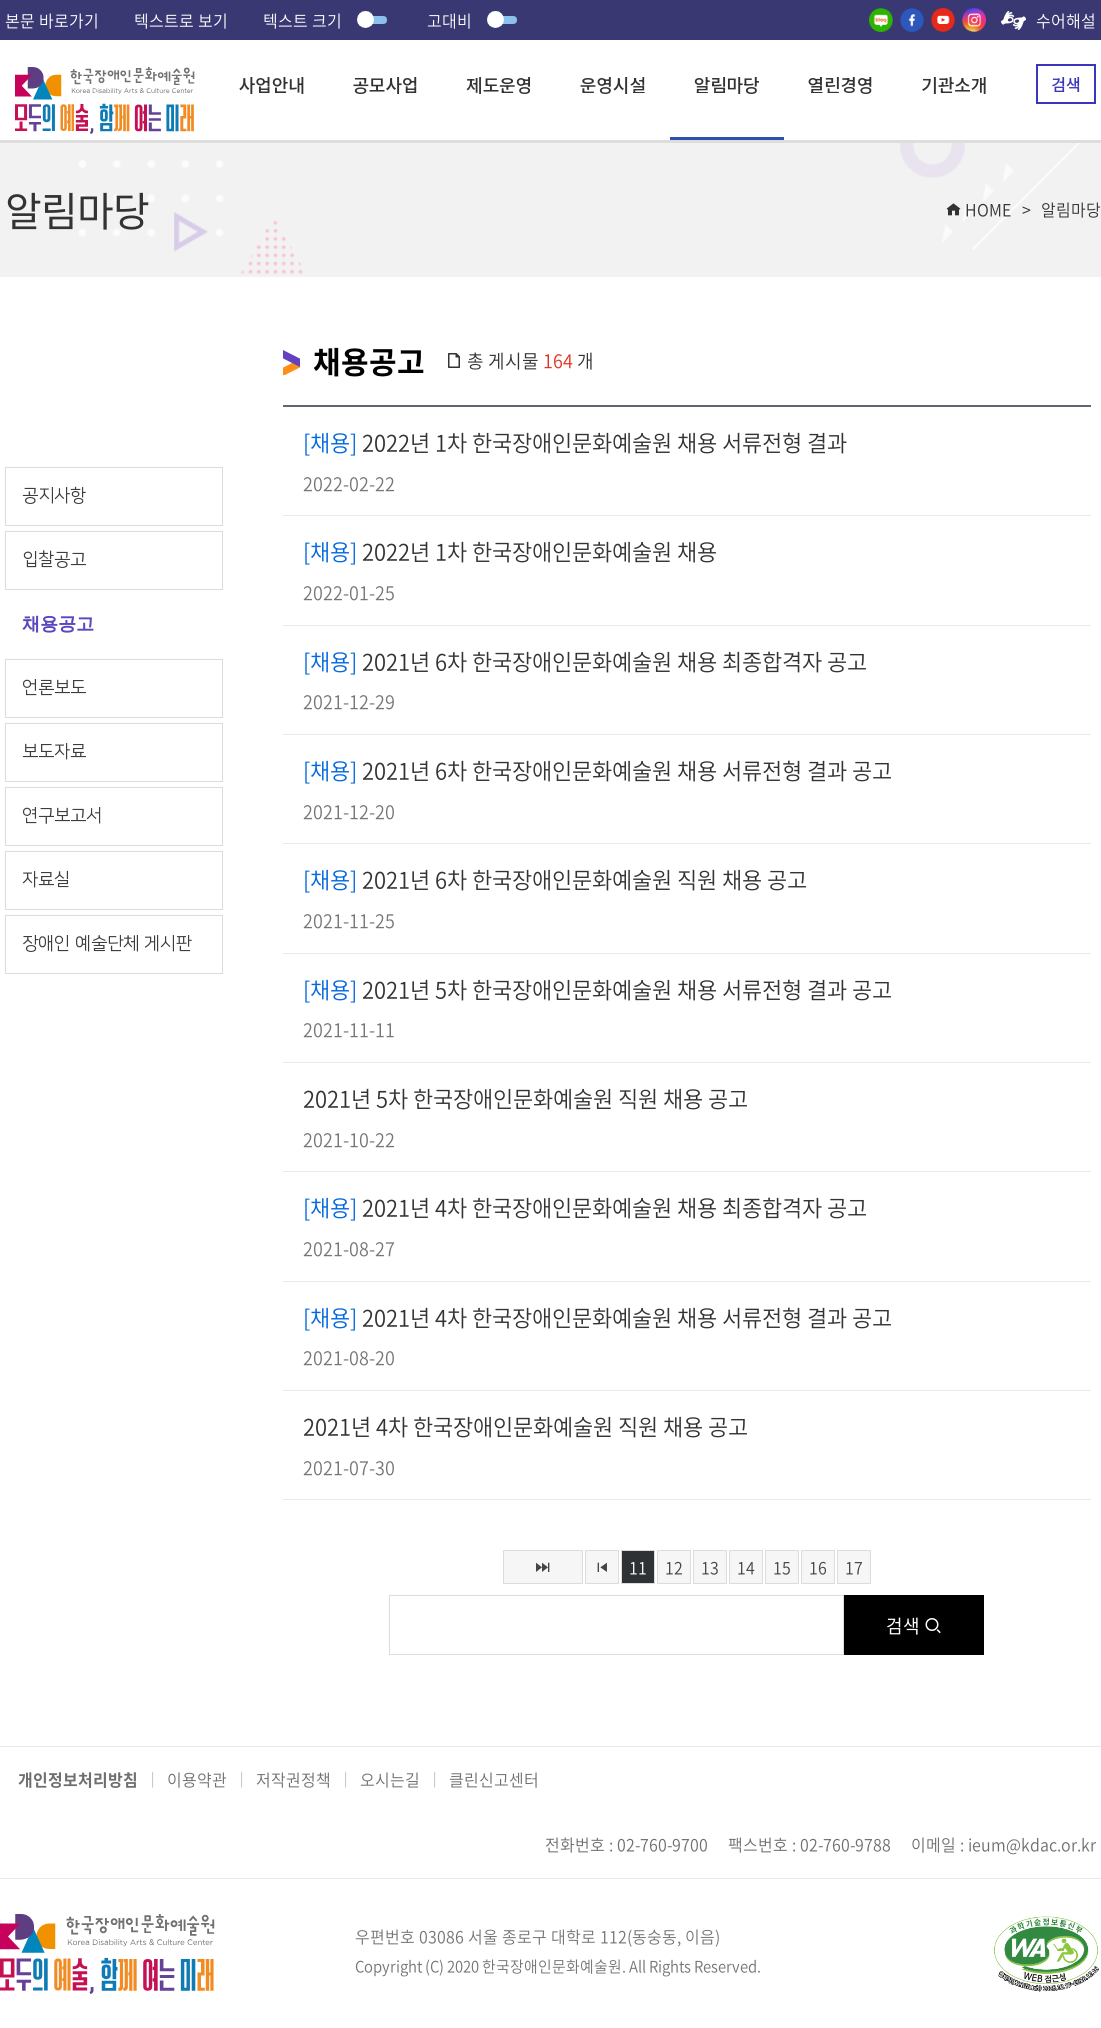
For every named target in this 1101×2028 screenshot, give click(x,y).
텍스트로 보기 (181, 20)
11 (638, 1567)
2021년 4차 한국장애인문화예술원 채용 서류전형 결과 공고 (597, 1316)
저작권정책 (293, 1779)
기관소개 (954, 84)
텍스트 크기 (327, 20)
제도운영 (499, 84)
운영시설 (613, 84)
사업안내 (272, 84)
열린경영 (840, 84)
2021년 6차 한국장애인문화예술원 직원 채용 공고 (555, 878)
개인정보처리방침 (78, 1779)
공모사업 (385, 84)
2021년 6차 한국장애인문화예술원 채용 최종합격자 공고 (585, 660)
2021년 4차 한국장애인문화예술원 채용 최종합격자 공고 (585, 1206)
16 (818, 1567)
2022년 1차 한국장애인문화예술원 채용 (510, 550)
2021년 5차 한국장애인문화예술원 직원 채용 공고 (525, 1097)
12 (674, 1567)
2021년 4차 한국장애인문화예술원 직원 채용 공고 (525, 1425)
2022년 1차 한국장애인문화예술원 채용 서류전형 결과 (575, 441)
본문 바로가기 (52, 20)
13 (710, 1567)
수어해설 (1066, 20)
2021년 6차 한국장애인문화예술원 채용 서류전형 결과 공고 (597, 769)
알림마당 (727, 84)
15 (782, 1567)
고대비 (474, 20)
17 (854, 1567)
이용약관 (197, 1779)
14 (746, 1567)
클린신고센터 (494, 1779)
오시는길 (390, 1779)
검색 (1065, 84)
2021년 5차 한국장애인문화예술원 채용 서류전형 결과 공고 (597, 988)
